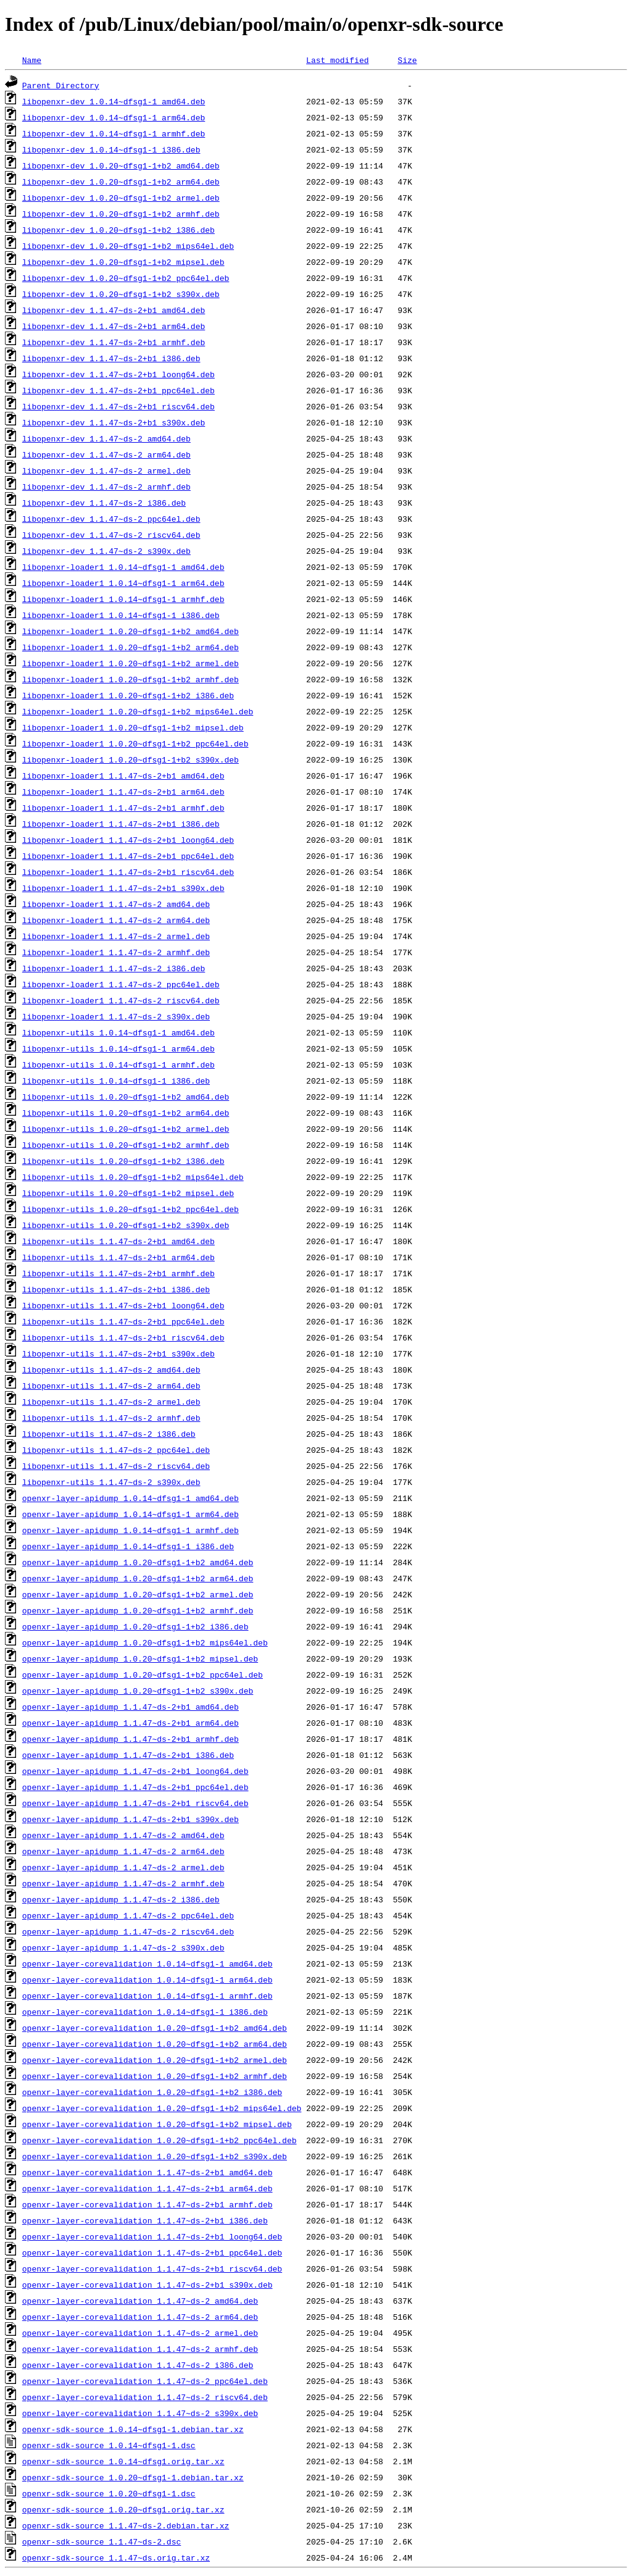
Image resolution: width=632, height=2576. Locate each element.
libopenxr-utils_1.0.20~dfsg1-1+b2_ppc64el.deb (130, 1209)
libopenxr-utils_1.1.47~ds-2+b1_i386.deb (116, 1289)
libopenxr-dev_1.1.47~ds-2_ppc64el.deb (111, 518)
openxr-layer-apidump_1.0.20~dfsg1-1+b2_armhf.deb (137, 1610)
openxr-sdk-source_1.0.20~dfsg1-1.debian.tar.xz (133, 2477)
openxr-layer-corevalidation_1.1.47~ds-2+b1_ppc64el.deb (152, 2252)
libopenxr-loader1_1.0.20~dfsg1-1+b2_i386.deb (128, 695)
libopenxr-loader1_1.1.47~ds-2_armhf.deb (116, 952)
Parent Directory (60, 85)
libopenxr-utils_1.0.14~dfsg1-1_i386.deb (116, 1080)
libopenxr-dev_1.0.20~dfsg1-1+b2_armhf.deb (121, 213)
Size (407, 59)
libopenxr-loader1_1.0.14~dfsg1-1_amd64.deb (123, 566)
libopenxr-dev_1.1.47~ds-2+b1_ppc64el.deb (118, 390)
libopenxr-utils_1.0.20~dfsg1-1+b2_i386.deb (123, 1160)
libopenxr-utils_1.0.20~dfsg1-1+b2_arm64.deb (125, 1112)
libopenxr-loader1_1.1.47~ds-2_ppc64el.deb (121, 984)
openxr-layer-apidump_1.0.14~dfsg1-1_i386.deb (128, 1546)
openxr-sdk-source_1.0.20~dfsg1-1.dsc (109, 2493)
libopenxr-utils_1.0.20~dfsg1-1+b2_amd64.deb (125, 1096)
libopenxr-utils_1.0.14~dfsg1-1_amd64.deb (118, 1032)
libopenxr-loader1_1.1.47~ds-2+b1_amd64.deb (123, 775)
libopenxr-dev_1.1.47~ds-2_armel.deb (106, 470)
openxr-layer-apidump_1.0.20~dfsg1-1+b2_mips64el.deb (145, 1642)
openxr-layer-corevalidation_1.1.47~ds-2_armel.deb (140, 2332)
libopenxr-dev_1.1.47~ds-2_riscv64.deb (111, 534)
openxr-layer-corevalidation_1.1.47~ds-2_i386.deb (137, 2364)
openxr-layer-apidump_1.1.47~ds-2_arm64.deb (123, 1851)
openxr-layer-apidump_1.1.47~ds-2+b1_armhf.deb (130, 1738)
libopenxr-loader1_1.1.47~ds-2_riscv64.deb (121, 1000)
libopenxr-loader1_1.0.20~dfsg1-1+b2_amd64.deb (130, 631)
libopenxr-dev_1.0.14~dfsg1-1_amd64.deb (113, 101)
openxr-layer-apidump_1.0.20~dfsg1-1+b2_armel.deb (137, 1594)
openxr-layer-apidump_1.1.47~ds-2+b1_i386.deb (128, 1754)
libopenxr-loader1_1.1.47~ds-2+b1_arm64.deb (123, 791)
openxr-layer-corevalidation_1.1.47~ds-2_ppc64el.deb (145, 2380)
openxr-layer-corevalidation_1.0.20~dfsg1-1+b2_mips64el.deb (161, 2108)
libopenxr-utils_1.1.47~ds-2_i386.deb (109, 1433)
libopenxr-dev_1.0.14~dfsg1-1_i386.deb (111, 149)
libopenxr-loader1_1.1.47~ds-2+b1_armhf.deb (123, 807)
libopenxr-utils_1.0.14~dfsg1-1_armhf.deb (118, 1064)
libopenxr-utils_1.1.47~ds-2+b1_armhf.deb (118, 1273)
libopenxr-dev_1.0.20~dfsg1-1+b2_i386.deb (118, 229)
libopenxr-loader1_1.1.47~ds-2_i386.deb (113, 968)
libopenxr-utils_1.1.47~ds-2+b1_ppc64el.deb (123, 1321)
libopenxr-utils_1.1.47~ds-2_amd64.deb (111, 1369)
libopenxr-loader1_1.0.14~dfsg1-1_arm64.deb (123, 582)
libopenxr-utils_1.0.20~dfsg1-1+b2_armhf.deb (125, 1144)
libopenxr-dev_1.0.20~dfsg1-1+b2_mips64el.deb (128, 245)
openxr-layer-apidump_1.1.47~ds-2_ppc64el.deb (128, 1915)
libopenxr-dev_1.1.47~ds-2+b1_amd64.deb (113, 310)
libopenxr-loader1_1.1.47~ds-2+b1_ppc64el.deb (128, 855)
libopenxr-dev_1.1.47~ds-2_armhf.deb (106, 486)
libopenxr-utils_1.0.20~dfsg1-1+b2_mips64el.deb (133, 1176)
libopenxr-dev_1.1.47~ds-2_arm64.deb (106, 454)
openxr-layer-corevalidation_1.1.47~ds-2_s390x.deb (140, 2413)
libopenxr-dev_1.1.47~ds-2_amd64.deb (106, 438)
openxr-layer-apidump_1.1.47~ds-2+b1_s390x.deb (130, 1819)
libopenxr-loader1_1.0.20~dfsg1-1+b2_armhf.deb (130, 679)
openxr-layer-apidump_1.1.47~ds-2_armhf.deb (123, 1883)
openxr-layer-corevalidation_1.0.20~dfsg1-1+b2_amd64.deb (154, 2027)
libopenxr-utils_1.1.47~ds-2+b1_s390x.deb (118, 1353)
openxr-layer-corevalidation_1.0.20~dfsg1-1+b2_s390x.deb (154, 2156)
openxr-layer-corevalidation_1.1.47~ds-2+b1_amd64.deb (147, 2172)
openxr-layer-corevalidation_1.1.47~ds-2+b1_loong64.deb (152, 2236)
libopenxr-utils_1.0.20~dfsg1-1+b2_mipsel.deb (128, 1192)
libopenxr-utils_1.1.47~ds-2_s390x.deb (111, 1481)
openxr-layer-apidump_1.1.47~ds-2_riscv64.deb (128, 1931)
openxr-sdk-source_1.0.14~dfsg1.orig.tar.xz (123, 2461)
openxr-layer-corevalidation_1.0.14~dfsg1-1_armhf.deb (147, 1995)
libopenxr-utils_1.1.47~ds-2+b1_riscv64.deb (123, 1337)
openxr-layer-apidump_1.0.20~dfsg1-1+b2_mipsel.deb (140, 1658)
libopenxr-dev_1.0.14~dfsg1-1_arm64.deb (113, 117)
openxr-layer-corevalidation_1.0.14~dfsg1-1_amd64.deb (147, 1963)
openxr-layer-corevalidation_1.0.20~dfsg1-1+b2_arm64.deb (154, 2043)
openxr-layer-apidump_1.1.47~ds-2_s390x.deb (123, 1947)
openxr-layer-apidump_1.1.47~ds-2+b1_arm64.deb (130, 1722)
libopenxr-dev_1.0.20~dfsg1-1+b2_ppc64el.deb (125, 277)
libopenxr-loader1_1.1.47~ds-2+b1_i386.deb (121, 823)
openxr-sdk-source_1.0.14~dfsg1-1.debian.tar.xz (133, 2429)
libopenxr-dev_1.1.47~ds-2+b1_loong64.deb (118, 374)
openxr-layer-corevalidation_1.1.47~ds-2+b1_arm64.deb (147, 2188)
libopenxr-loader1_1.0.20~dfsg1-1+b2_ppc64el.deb (135, 743)
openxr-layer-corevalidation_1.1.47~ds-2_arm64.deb (140, 2316)
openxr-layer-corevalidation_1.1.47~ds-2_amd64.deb (140, 2300)
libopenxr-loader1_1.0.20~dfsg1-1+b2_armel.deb (130, 663)
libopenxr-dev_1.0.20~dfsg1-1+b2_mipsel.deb (123, 261)
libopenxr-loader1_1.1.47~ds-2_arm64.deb (116, 920)
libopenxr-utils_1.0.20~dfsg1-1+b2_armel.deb (125, 1128)
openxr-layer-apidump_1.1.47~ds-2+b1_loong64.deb (135, 1770)
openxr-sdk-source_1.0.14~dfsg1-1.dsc (109, 2445)
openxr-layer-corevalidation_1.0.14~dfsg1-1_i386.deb (145, 2011)
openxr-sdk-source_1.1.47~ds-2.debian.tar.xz (125, 2525)
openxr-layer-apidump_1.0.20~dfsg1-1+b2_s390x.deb (137, 1690)
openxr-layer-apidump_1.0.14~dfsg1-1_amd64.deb (130, 1497)
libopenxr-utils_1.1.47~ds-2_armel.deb (111, 1401)
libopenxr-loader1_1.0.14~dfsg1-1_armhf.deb (123, 598)
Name (31, 59)
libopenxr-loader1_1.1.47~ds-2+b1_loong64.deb (128, 839)
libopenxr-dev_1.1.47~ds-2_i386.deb (104, 502)
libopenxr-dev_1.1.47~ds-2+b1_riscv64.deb (118, 406)
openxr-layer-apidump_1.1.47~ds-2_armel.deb (123, 1867)
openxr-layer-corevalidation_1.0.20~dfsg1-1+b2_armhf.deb (154, 2075)
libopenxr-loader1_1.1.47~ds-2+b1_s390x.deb (123, 887)
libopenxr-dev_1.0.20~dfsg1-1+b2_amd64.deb (121, 165)
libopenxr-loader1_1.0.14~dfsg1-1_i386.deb (121, 615)
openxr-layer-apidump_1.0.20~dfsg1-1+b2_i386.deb (135, 1626)
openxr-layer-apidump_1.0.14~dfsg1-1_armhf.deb (130, 1530)
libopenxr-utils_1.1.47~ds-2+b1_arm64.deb (118, 1257)
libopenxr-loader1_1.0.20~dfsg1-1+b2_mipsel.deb (133, 727)
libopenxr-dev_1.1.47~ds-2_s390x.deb (106, 550)
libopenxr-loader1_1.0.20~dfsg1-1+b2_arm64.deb (130, 647)
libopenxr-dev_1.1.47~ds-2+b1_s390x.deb (113, 422)
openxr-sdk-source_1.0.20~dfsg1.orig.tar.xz (123, 2509)
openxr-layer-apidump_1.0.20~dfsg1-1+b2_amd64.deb (137, 1562)
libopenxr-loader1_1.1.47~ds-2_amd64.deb (116, 904)
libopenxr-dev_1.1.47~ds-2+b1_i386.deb (111, 358)
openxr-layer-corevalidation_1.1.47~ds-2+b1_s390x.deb (147, 2284)
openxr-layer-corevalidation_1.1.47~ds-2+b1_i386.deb (145, 2220)
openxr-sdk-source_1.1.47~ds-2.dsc (101, 2541)
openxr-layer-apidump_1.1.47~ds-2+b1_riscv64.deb (135, 1803)
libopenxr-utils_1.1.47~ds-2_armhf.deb (111, 1417)
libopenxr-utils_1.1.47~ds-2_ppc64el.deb (116, 1449)
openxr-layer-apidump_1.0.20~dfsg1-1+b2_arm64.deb (137, 1578)
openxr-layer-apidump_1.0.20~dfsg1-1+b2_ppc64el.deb (142, 1674)
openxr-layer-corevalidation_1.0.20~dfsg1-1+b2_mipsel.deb (157, 2124)
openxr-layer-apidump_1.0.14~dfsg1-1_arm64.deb (130, 1514)
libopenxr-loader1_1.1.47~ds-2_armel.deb (116, 936)
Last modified (337, 59)
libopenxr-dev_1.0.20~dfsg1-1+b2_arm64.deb (121, 181)
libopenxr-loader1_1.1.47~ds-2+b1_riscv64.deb (128, 871)
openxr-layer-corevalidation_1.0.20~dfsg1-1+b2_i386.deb (152, 2091)
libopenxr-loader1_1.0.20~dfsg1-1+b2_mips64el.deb (137, 711)
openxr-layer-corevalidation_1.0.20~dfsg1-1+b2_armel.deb (154, 2059)
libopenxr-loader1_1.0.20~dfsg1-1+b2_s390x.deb (130, 759)
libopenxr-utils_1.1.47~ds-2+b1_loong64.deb (123, 1305)
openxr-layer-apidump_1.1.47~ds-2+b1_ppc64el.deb (135, 1786)
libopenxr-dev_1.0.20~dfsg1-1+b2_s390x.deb (121, 293)
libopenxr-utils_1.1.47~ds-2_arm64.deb (111, 1385)
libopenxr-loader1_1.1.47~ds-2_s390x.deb (116, 1016)
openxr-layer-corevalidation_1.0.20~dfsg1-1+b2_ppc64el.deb (159, 2140)
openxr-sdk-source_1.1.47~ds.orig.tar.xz (116, 2557)
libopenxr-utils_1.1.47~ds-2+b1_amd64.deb (118, 1241)
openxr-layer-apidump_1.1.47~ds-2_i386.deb (121, 1899)
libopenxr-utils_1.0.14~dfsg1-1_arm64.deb (118, 1048)
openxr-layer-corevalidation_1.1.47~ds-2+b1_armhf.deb (147, 2204)
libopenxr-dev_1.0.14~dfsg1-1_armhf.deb (113, 133)
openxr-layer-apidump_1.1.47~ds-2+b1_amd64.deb (130, 1706)
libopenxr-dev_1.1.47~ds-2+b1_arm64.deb (113, 326)
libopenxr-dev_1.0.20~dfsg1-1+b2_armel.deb (121, 197)
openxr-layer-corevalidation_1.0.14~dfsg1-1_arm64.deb (147, 1979)
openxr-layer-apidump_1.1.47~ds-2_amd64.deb (123, 1835)
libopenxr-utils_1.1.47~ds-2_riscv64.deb (116, 1465)
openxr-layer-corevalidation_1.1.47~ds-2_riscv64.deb (145, 2396)
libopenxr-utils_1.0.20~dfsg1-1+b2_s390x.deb (125, 1225)
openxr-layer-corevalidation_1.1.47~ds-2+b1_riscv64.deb (152, 2268)
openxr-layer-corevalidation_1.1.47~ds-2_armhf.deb (140, 2348)
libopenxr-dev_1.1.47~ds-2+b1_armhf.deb (113, 342)
